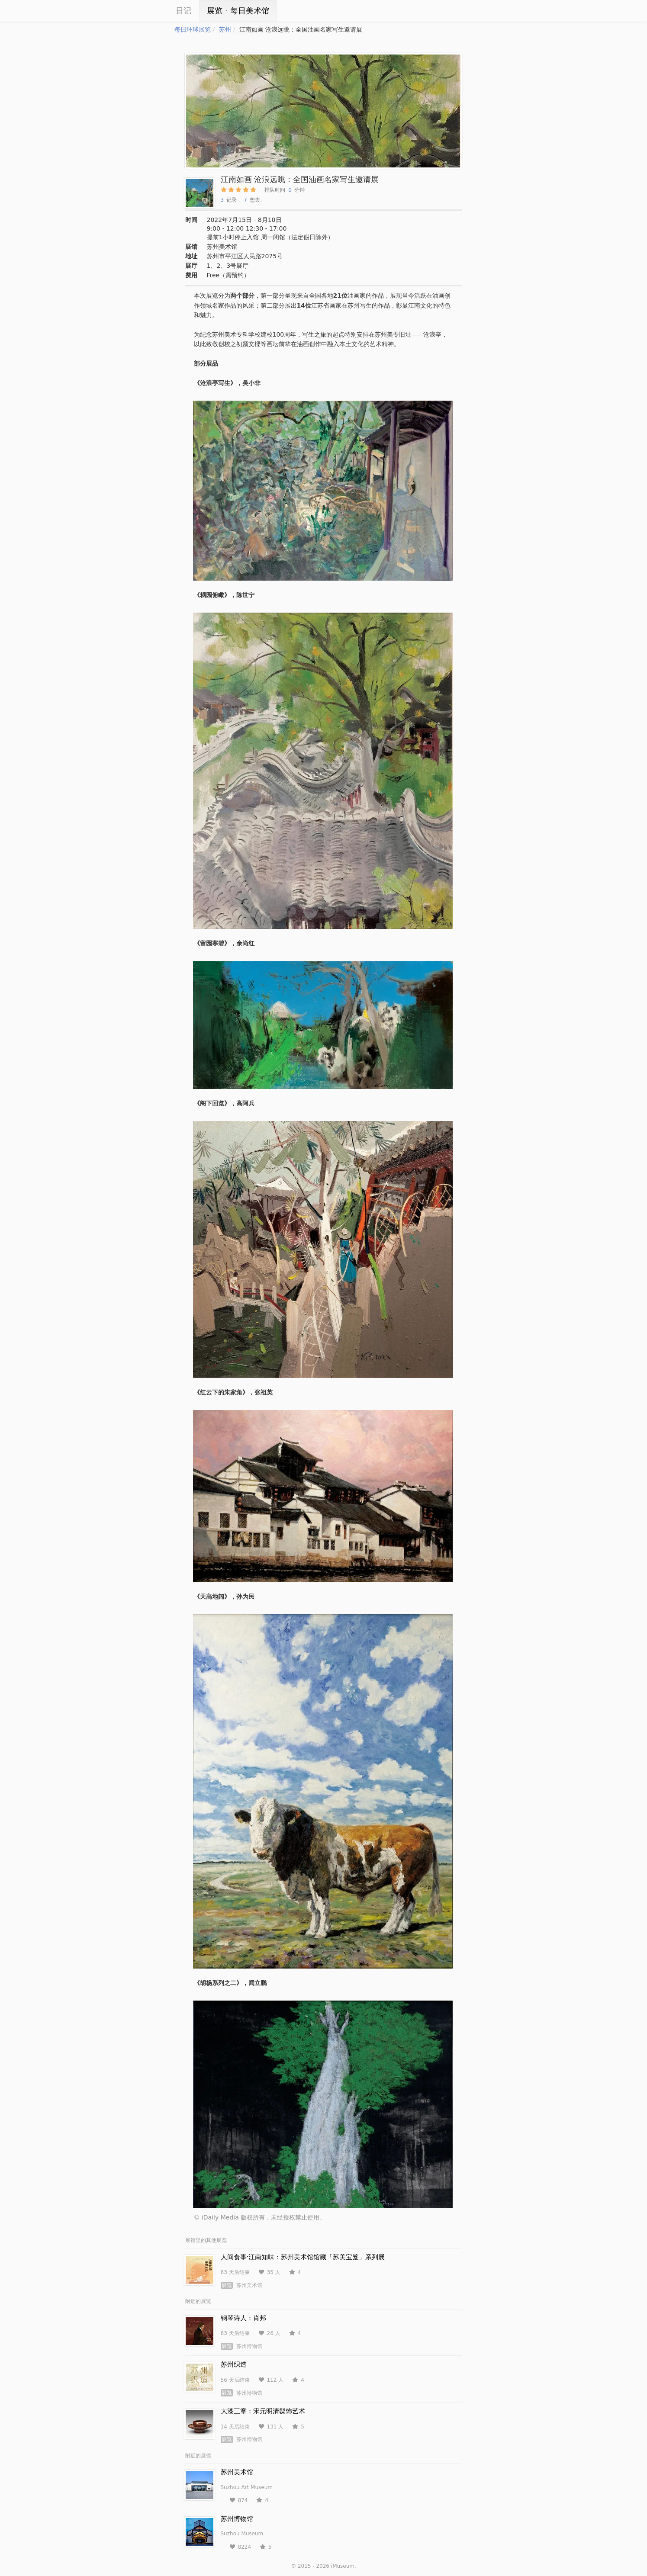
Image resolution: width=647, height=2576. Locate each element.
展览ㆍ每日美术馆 (238, 10)
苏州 (225, 29)
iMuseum (342, 2566)
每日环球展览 (192, 29)
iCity (148, 11)
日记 (183, 10)
